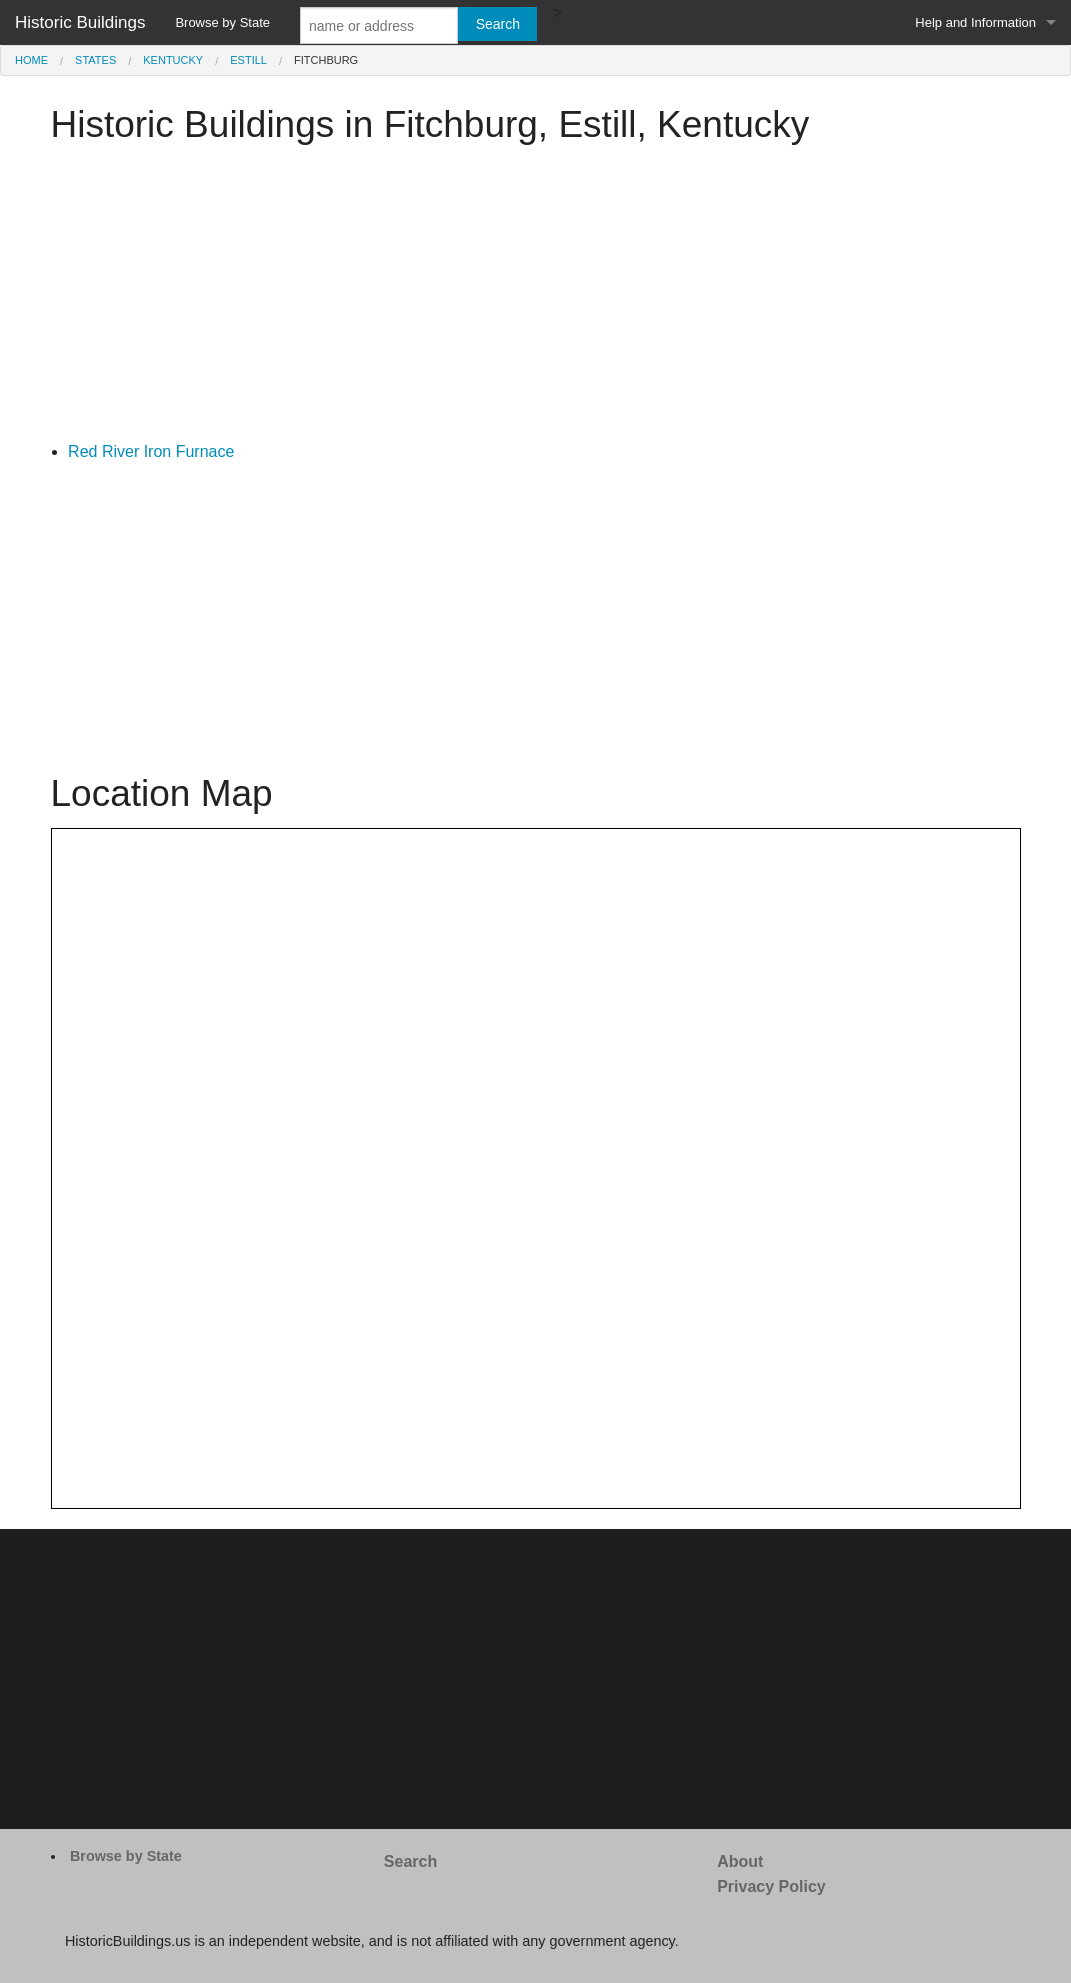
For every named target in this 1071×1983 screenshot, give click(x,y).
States (95, 60)
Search (410, 1861)
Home (31, 60)
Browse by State (222, 22)
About (740, 1861)
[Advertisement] (536, 299)
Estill (248, 60)
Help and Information (975, 22)
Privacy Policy (771, 1886)
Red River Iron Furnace (151, 451)
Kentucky (173, 60)
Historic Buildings (80, 22)
